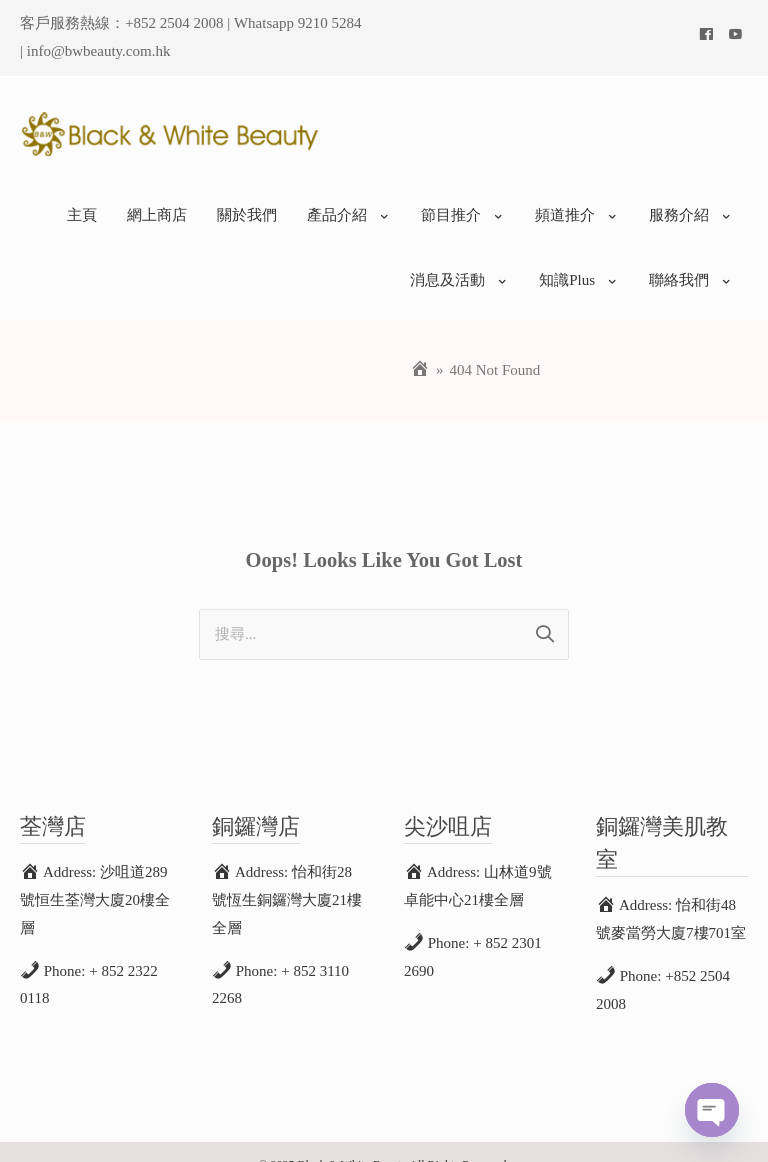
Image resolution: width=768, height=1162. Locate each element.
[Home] (420, 344)
